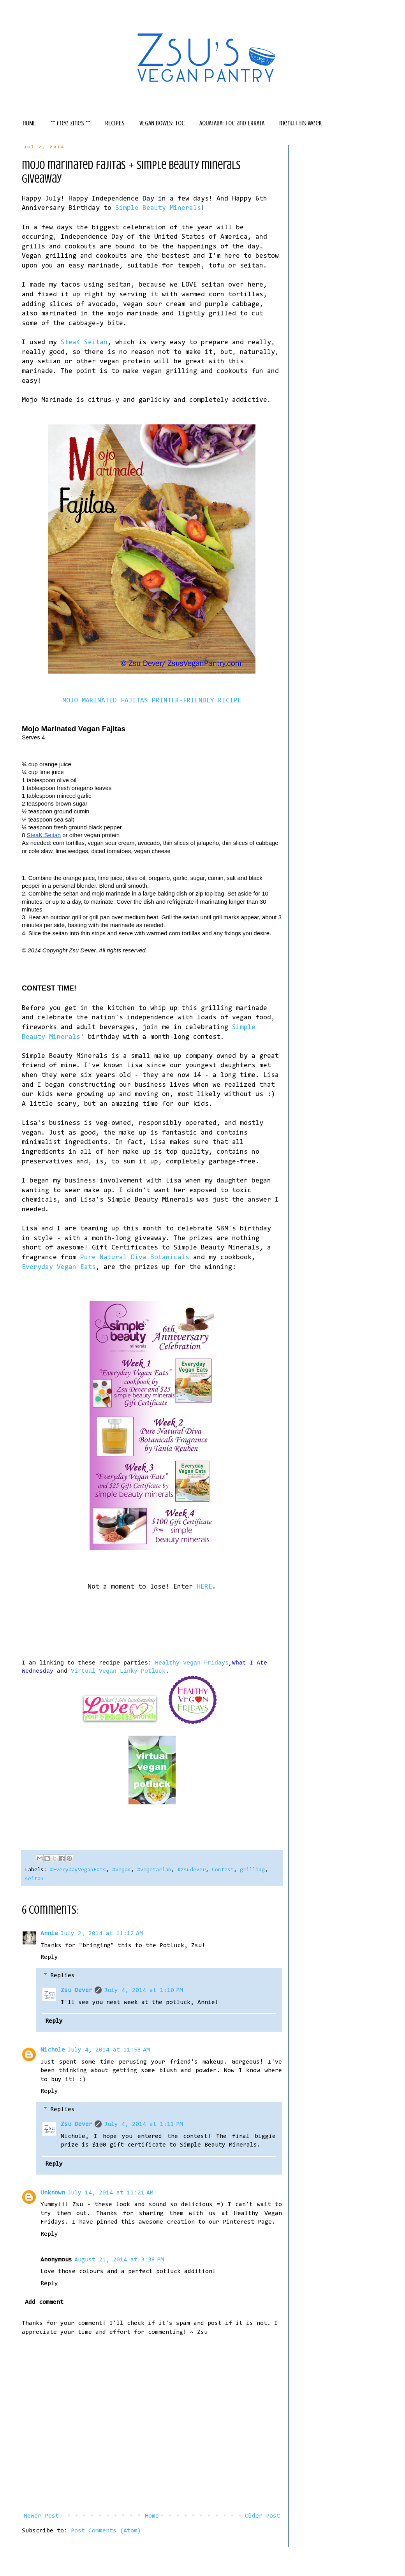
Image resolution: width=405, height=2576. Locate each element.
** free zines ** (70, 123)
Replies (62, 1975)
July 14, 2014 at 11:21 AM (110, 2193)
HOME (29, 123)
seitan (34, 1879)
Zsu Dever (76, 1990)
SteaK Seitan (84, 342)
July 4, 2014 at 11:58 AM (108, 2050)
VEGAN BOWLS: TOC (162, 123)
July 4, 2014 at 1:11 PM (143, 2124)
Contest (223, 1870)
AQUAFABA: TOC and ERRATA (231, 123)
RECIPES (115, 123)
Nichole (52, 2050)
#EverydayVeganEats (78, 1870)
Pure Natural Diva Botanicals (134, 1257)
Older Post (262, 2516)
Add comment (44, 2302)
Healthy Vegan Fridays (192, 1663)
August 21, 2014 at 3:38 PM (119, 2260)
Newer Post (41, 2516)
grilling (252, 1870)
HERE (204, 1587)
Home (152, 2516)
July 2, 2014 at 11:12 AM (101, 1933)
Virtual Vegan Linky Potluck (118, 1671)
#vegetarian (154, 1870)
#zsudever (192, 1870)
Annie (49, 1933)
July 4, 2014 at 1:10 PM (143, 1990)
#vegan (121, 1870)
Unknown (52, 2193)
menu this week (300, 123)
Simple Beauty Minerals (158, 208)
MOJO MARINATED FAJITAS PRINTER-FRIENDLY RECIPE (151, 700)
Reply (49, 1957)
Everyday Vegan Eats (59, 1267)
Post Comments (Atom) (106, 2531)
